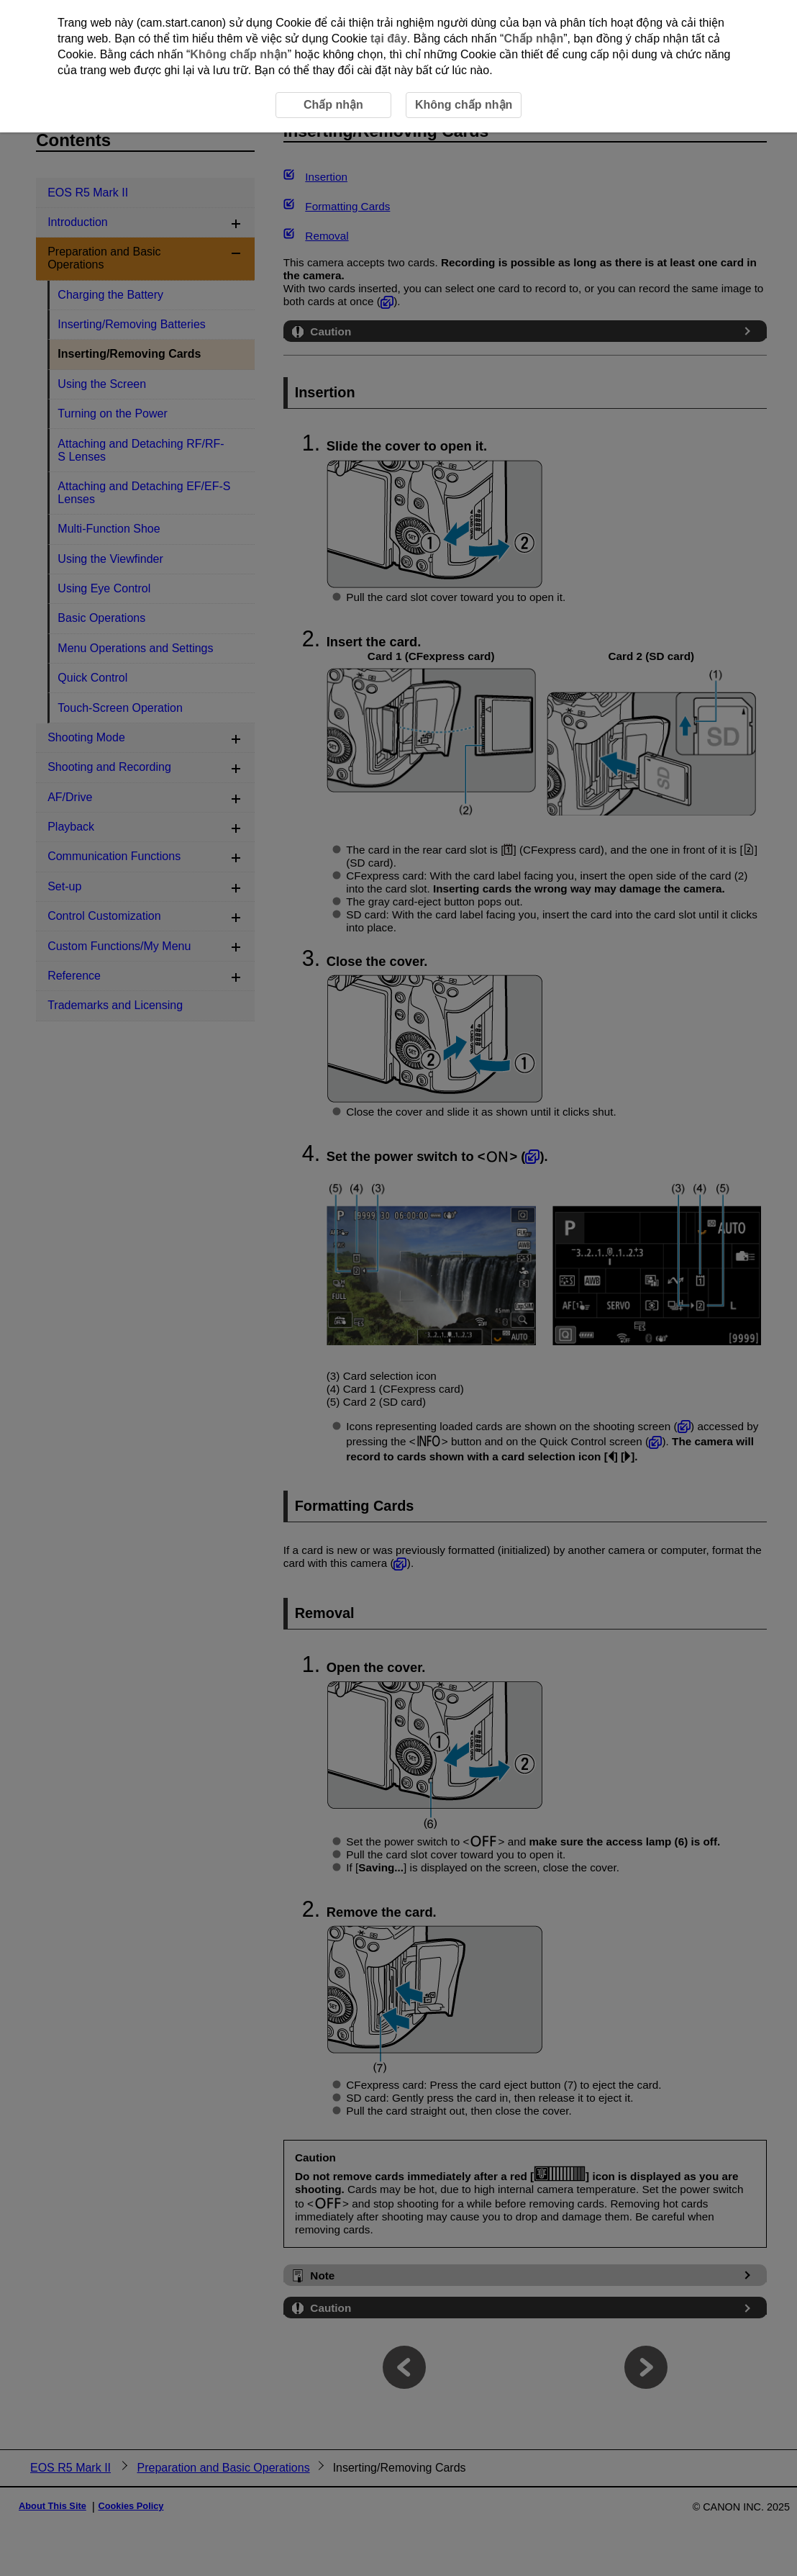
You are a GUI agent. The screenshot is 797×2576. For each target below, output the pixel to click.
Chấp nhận (533, 38)
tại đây (388, 38)
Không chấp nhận (238, 54)
